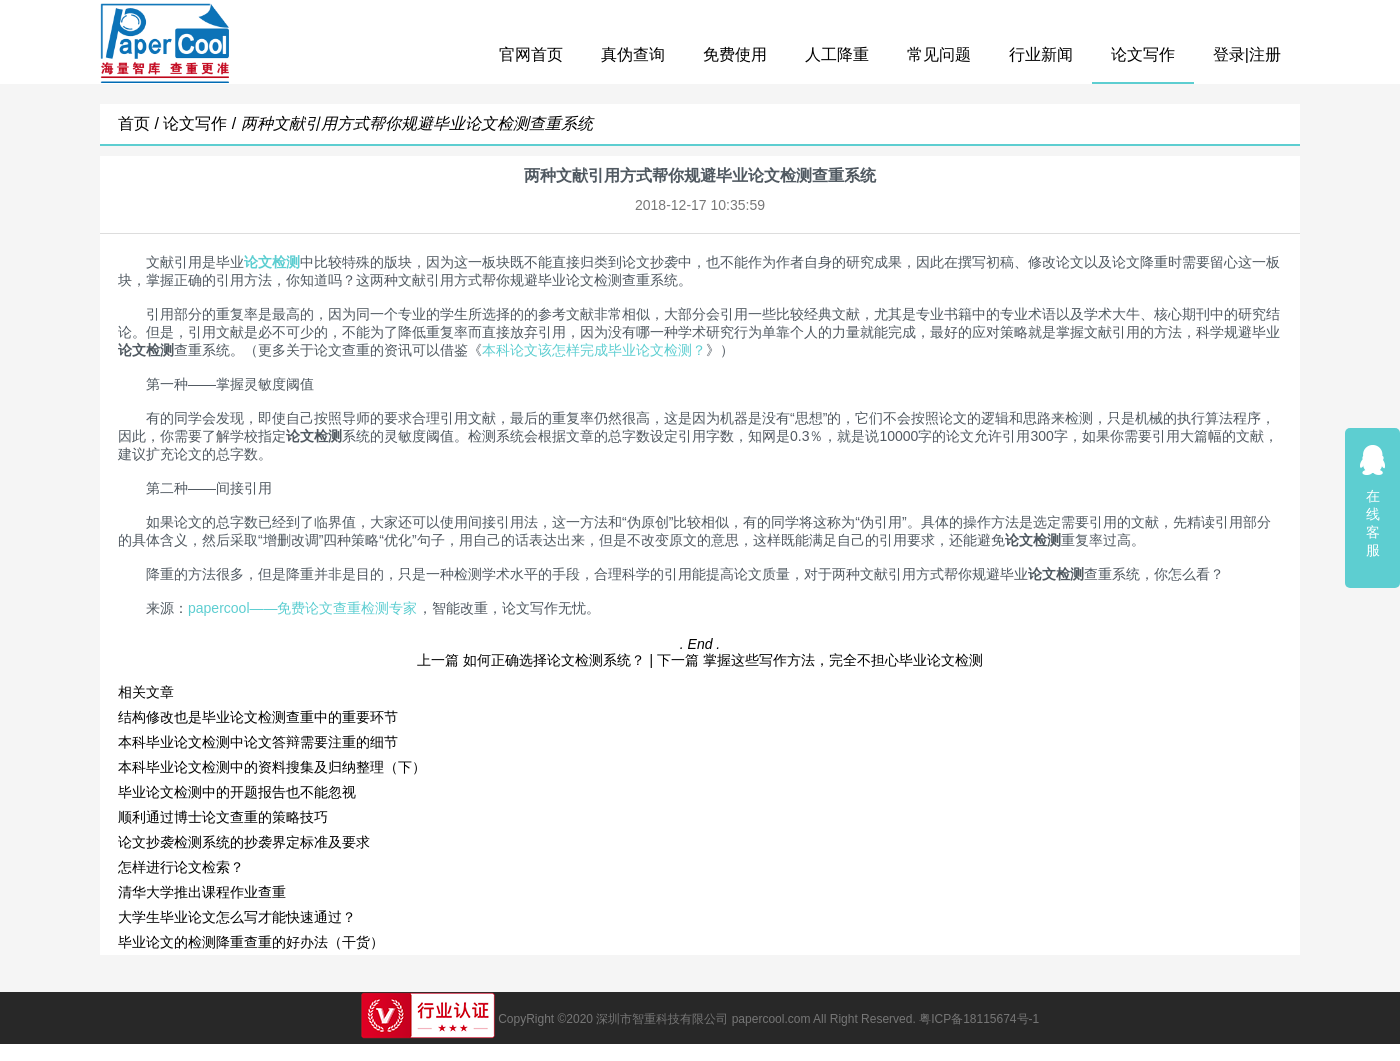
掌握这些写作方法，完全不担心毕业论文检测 (843, 660)
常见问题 (939, 54)
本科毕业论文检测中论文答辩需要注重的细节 (258, 742)
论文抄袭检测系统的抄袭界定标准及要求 (244, 842)
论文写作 (1143, 54)
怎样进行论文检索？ (181, 867)
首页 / (140, 123)
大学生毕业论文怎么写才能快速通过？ (237, 917)
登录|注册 (1247, 54)
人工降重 (837, 54)
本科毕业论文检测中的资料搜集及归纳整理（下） (272, 767)
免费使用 (735, 54)
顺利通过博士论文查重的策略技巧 (223, 817)
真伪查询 (633, 54)
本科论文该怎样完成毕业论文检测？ (594, 350)
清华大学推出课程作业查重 (202, 892)
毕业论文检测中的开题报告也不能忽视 (237, 792)
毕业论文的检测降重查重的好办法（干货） (260, 942)
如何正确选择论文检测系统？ (554, 660)
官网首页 (531, 54)
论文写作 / (201, 123)
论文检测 (272, 262)
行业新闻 (1041, 54)
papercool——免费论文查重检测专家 (303, 608)
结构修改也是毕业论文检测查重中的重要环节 (258, 717)
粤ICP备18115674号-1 (979, 1019)
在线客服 (1373, 500)
